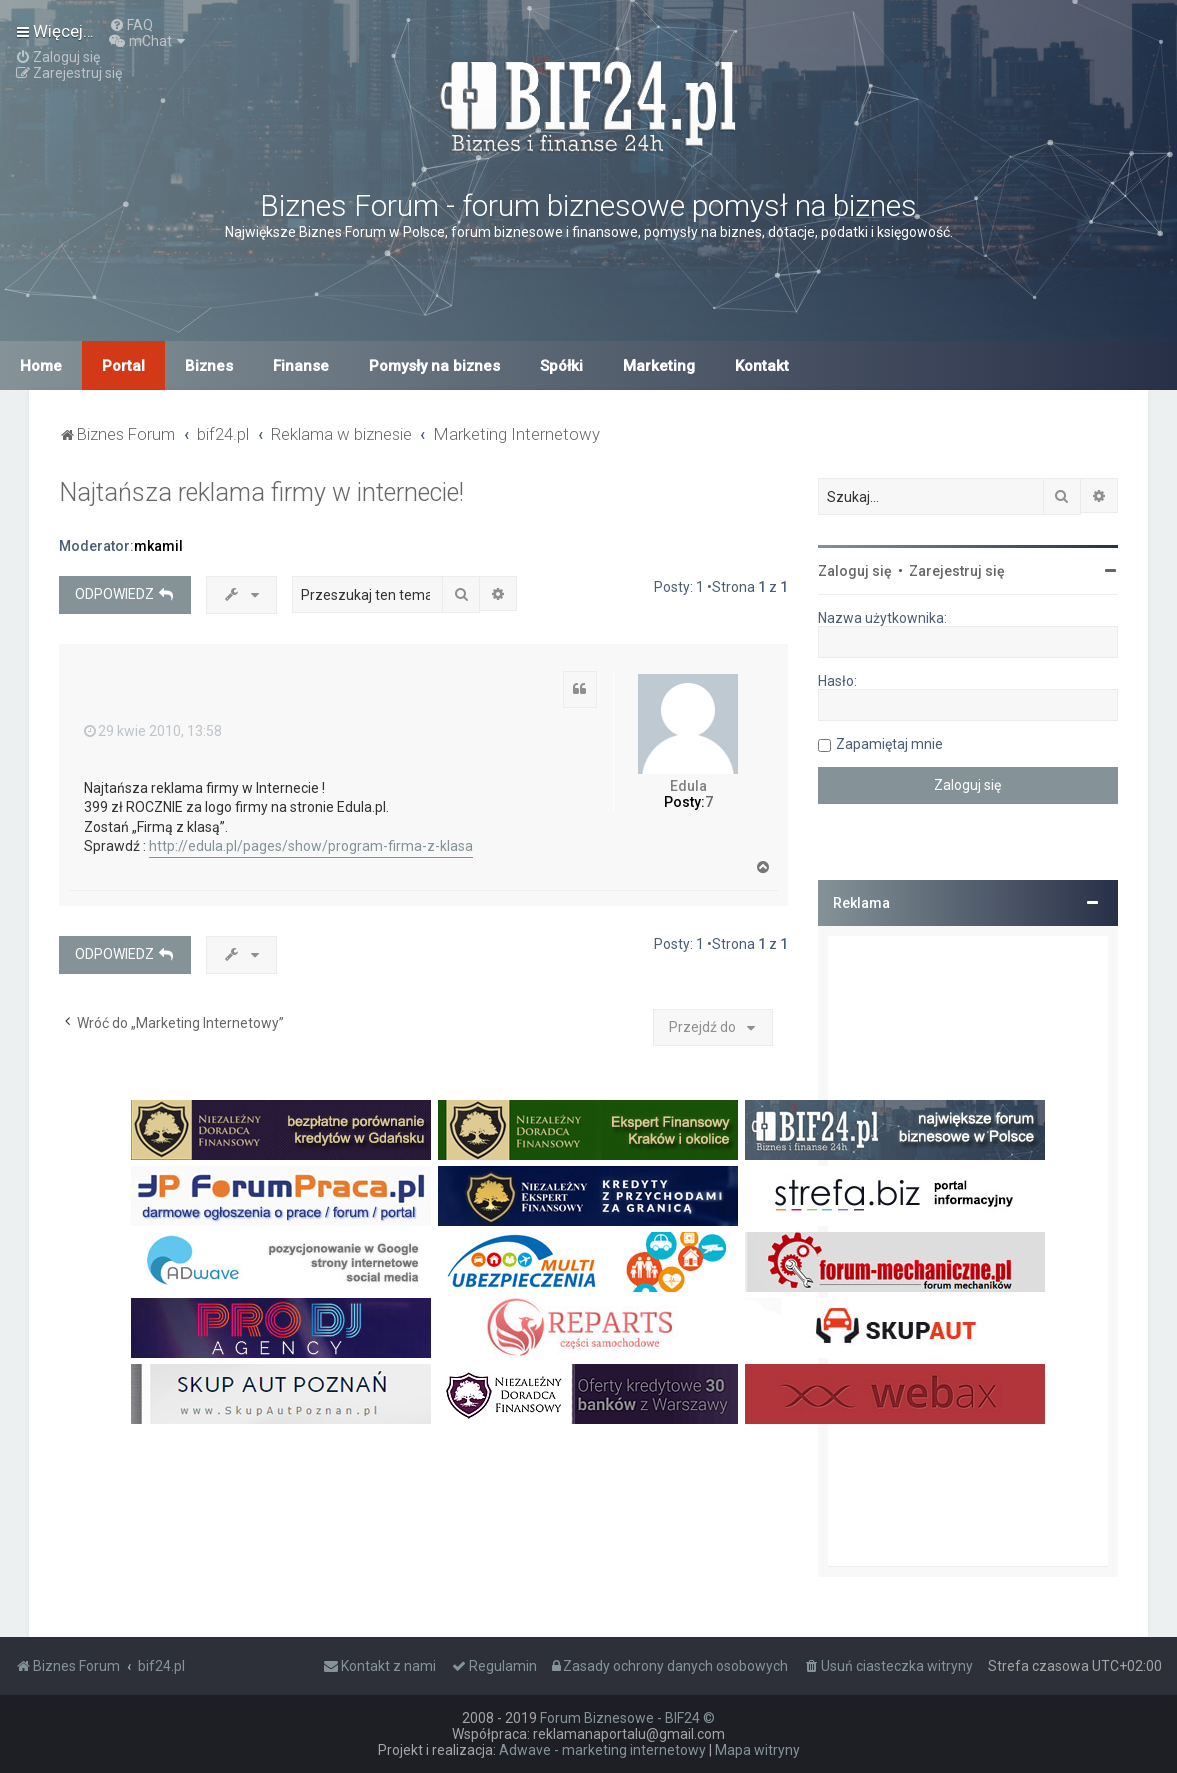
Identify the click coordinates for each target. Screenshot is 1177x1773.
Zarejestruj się (957, 571)
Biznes (209, 366)
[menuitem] (131, 25)
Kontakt (762, 366)
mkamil (158, 546)
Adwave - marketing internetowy (602, 1750)
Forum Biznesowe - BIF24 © (627, 1718)
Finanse (301, 366)
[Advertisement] (968, 1251)
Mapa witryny (757, 1750)
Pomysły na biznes (434, 366)
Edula (688, 786)
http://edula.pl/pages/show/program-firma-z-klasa (311, 846)
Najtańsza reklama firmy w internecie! (261, 492)
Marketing (659, 366)
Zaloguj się (855, 571)
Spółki (561, 366)
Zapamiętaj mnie (889, 744)
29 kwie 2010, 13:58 (153, 731)
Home (41, 366)
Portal (123, 366)
